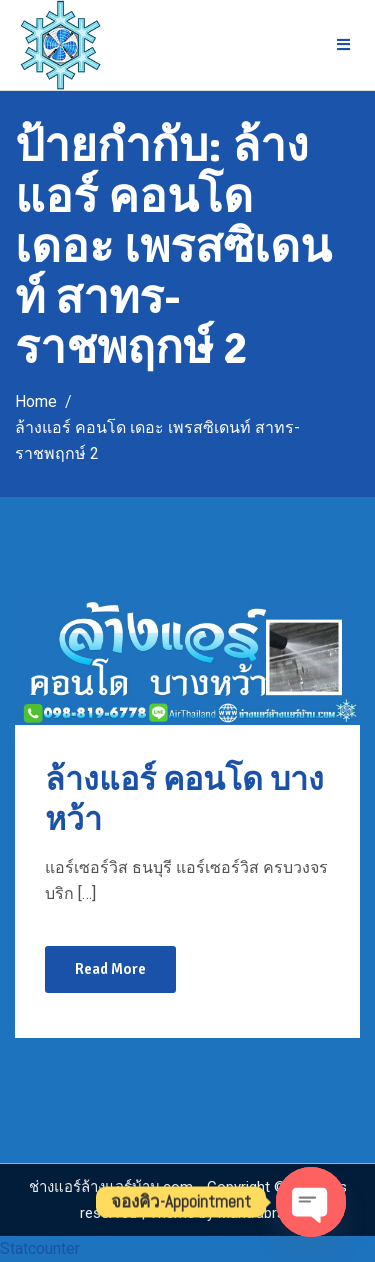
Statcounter (40, 1248)
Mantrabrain (257, 1213)
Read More (110, 969)
